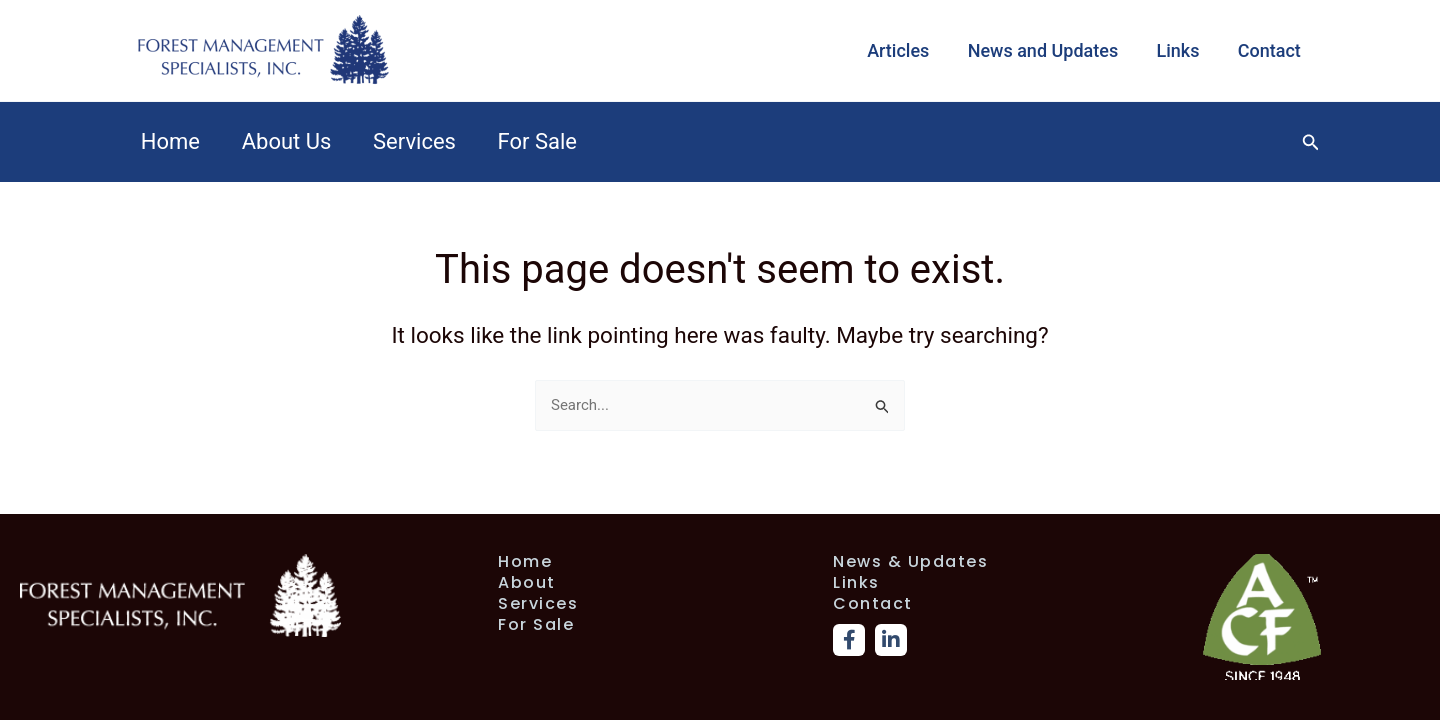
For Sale (545, 141)
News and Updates (1048, 50)
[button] (1311, 142)
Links (1181, 50)
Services (420, 141)
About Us (290, 141)
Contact (1270, 50)
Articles (906, 50)
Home (171, 141)
